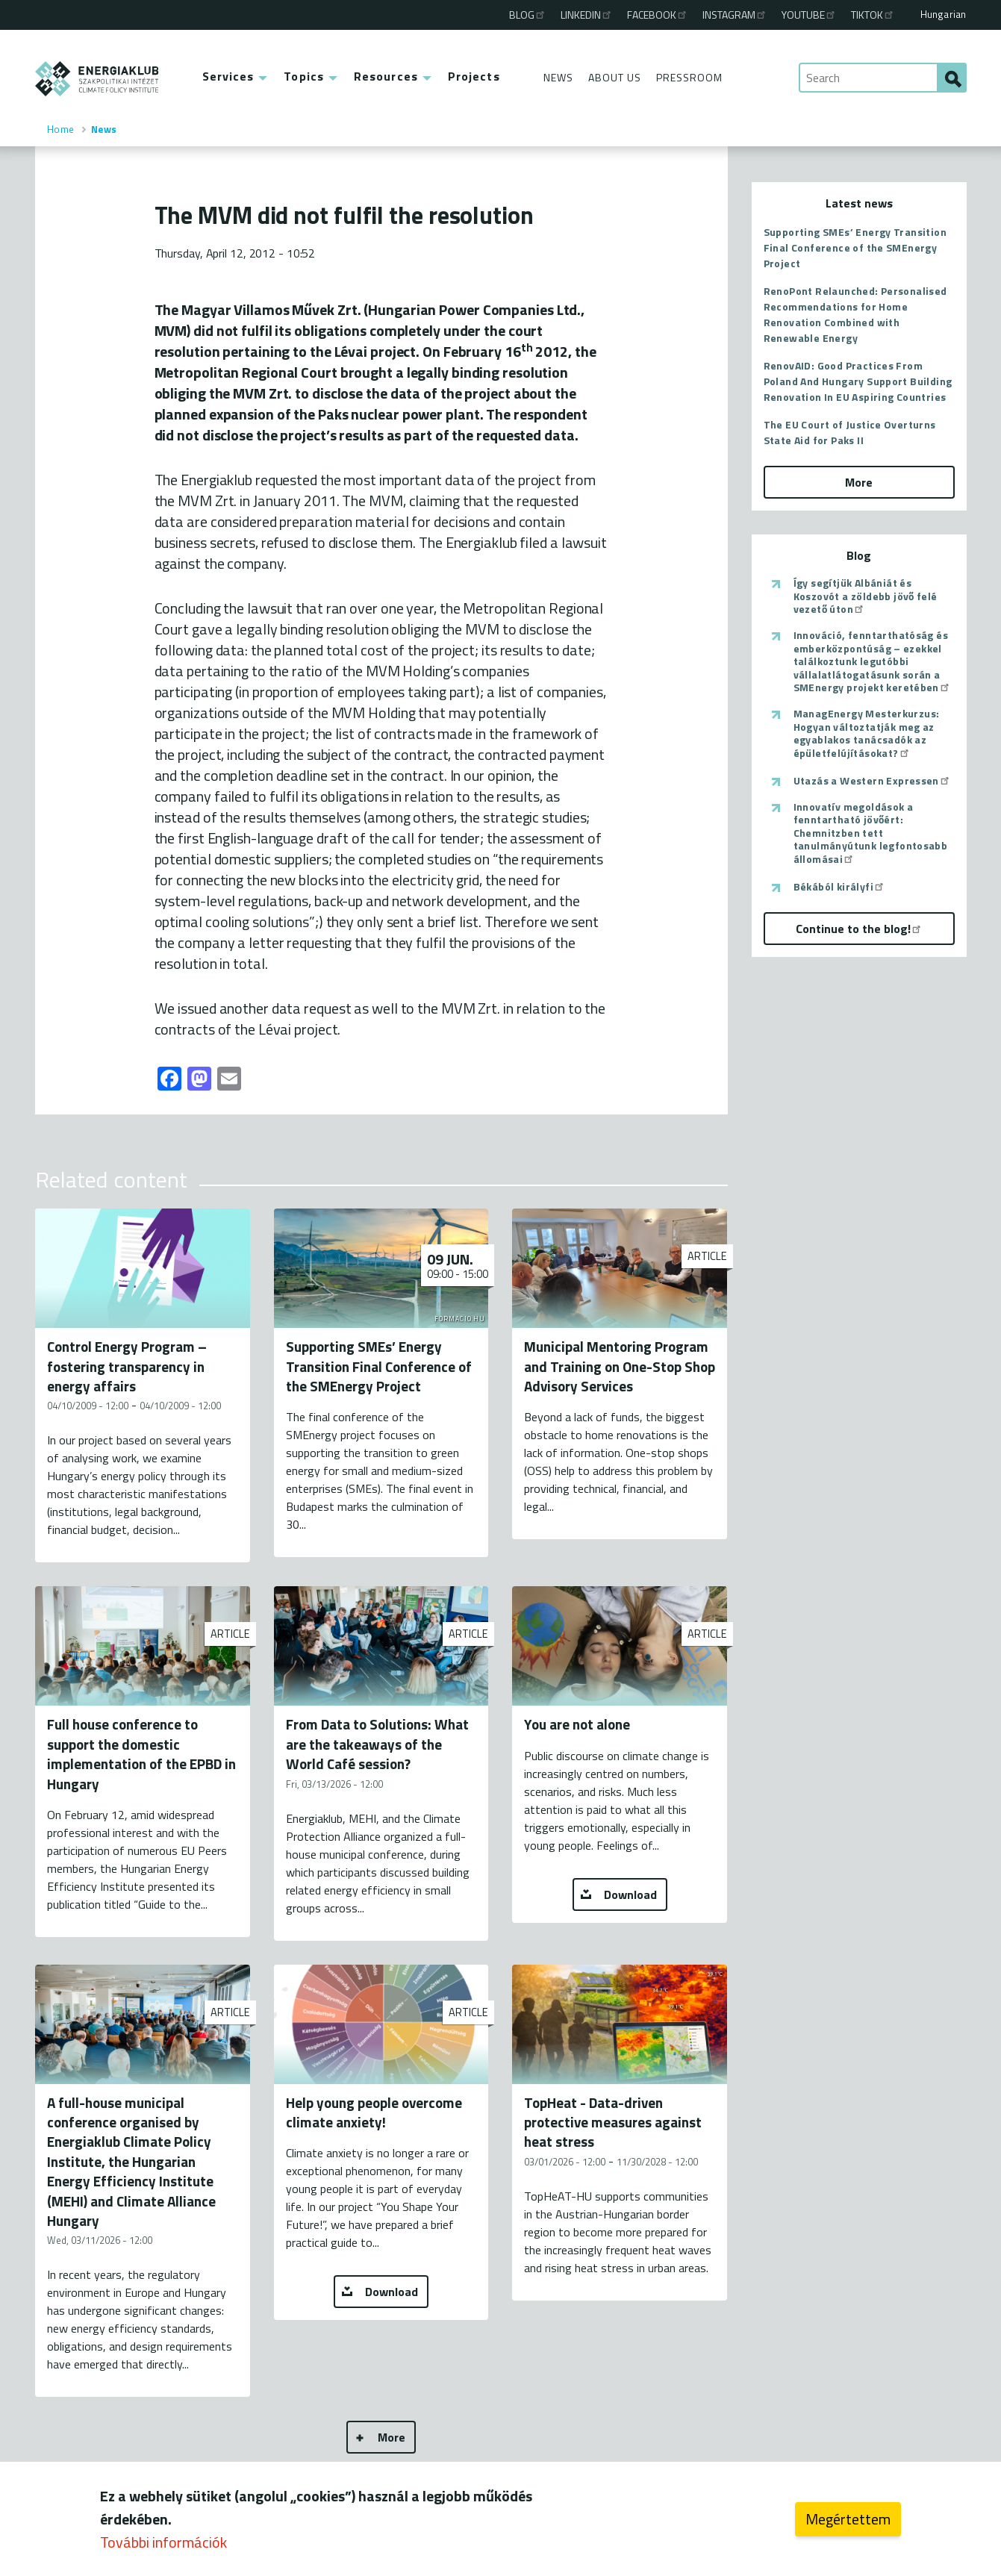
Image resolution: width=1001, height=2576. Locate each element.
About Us (614, 77)
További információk (163, 2542)
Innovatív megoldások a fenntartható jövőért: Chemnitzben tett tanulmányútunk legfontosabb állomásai (870, 833)
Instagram (734, 14)
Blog (527, 14)
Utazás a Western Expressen (872, 781)
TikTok (873, 14)
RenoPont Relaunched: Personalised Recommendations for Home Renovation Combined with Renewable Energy (855, 314)
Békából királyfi (839, 887)
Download (630, 1894)
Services (228, 76)
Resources (386, 76)
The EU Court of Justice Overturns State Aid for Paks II (850, 432)
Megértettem (848, 2518)
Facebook (657, 14)
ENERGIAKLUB (97, 78)
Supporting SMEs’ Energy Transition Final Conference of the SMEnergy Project (855, 247)
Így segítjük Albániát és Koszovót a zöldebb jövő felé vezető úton (865, 596)
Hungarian (943, 14)
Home (61, 129)
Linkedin (587, 14)
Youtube (809, 14)
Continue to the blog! (859, 929)
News (558, 77)
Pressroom (689, 77)
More (391, 2437)
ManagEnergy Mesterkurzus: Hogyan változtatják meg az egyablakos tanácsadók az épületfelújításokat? (866, 733)
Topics (304, 76)
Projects (474, 76)
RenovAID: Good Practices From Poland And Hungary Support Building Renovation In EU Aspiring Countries (858, 381)
